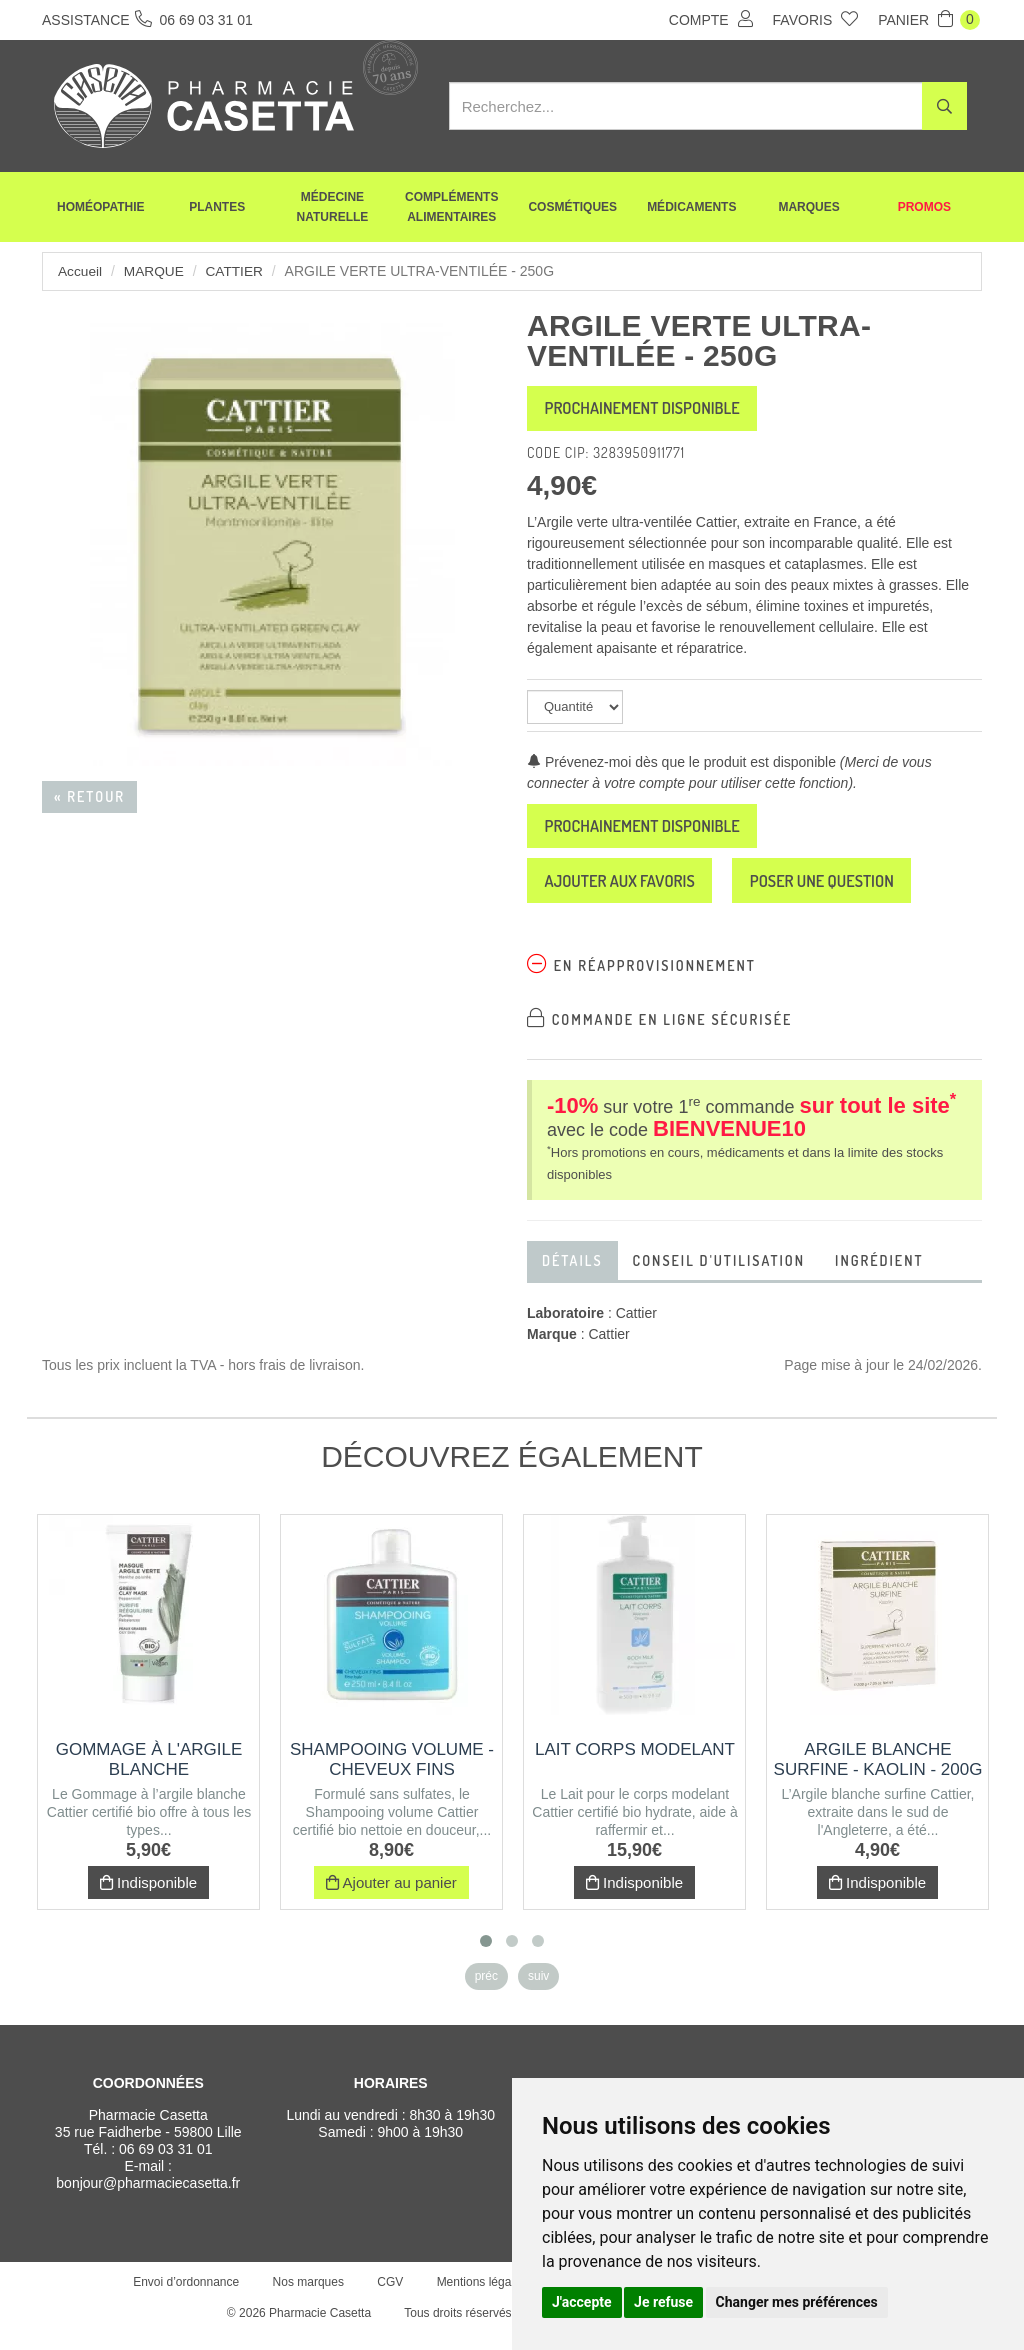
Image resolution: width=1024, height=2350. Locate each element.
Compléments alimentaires (451, 210)
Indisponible (148, 1898)
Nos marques (305, 2298)
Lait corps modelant (635, 1765)
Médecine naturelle (333, 210)
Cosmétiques (572, 210)
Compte (711, 19)
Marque (155, 271)
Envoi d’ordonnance (184, 2298)
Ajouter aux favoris (632, 894)
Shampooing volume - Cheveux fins (392, 1775)
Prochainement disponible (657, 411)
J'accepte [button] (582, 2302)
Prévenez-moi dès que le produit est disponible (681, 767)
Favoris (816, 19)
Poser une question (860, 894)
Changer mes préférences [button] (797, 2302)
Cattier (237, 271)
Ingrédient (879, 1276)
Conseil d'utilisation (719, 1276)
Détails (572, 1276)
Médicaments (691, 210)
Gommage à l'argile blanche (149, 1775)
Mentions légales (479, 2298)
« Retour (89, 796)
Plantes (217, 210)
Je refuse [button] (663, 2302)
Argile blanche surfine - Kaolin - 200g (878, 1775)
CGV (388, 2298)
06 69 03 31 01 (165, 2165)
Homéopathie (101, 210)
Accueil (80, 271)
